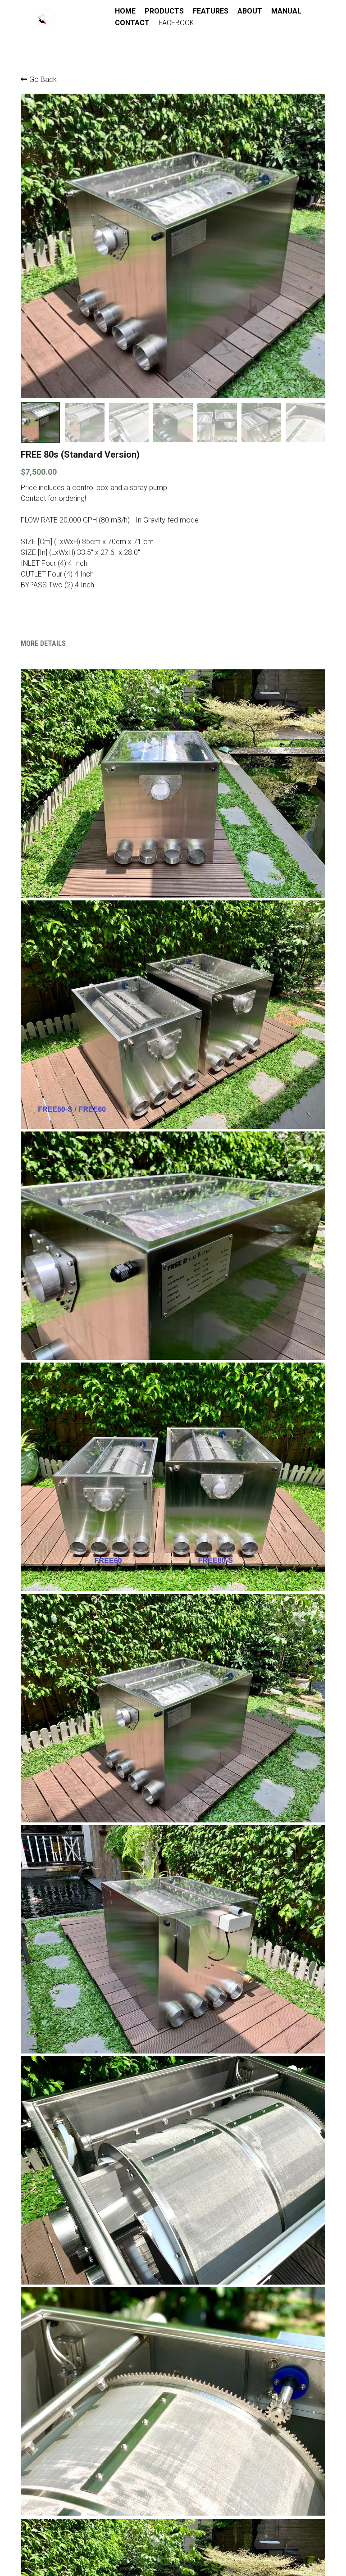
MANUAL (129, 22)
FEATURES (209, 11)
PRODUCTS (162, 11)
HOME (124, 11)
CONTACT (170, 22)
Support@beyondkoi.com (162, 2531)
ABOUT (248, 11)
